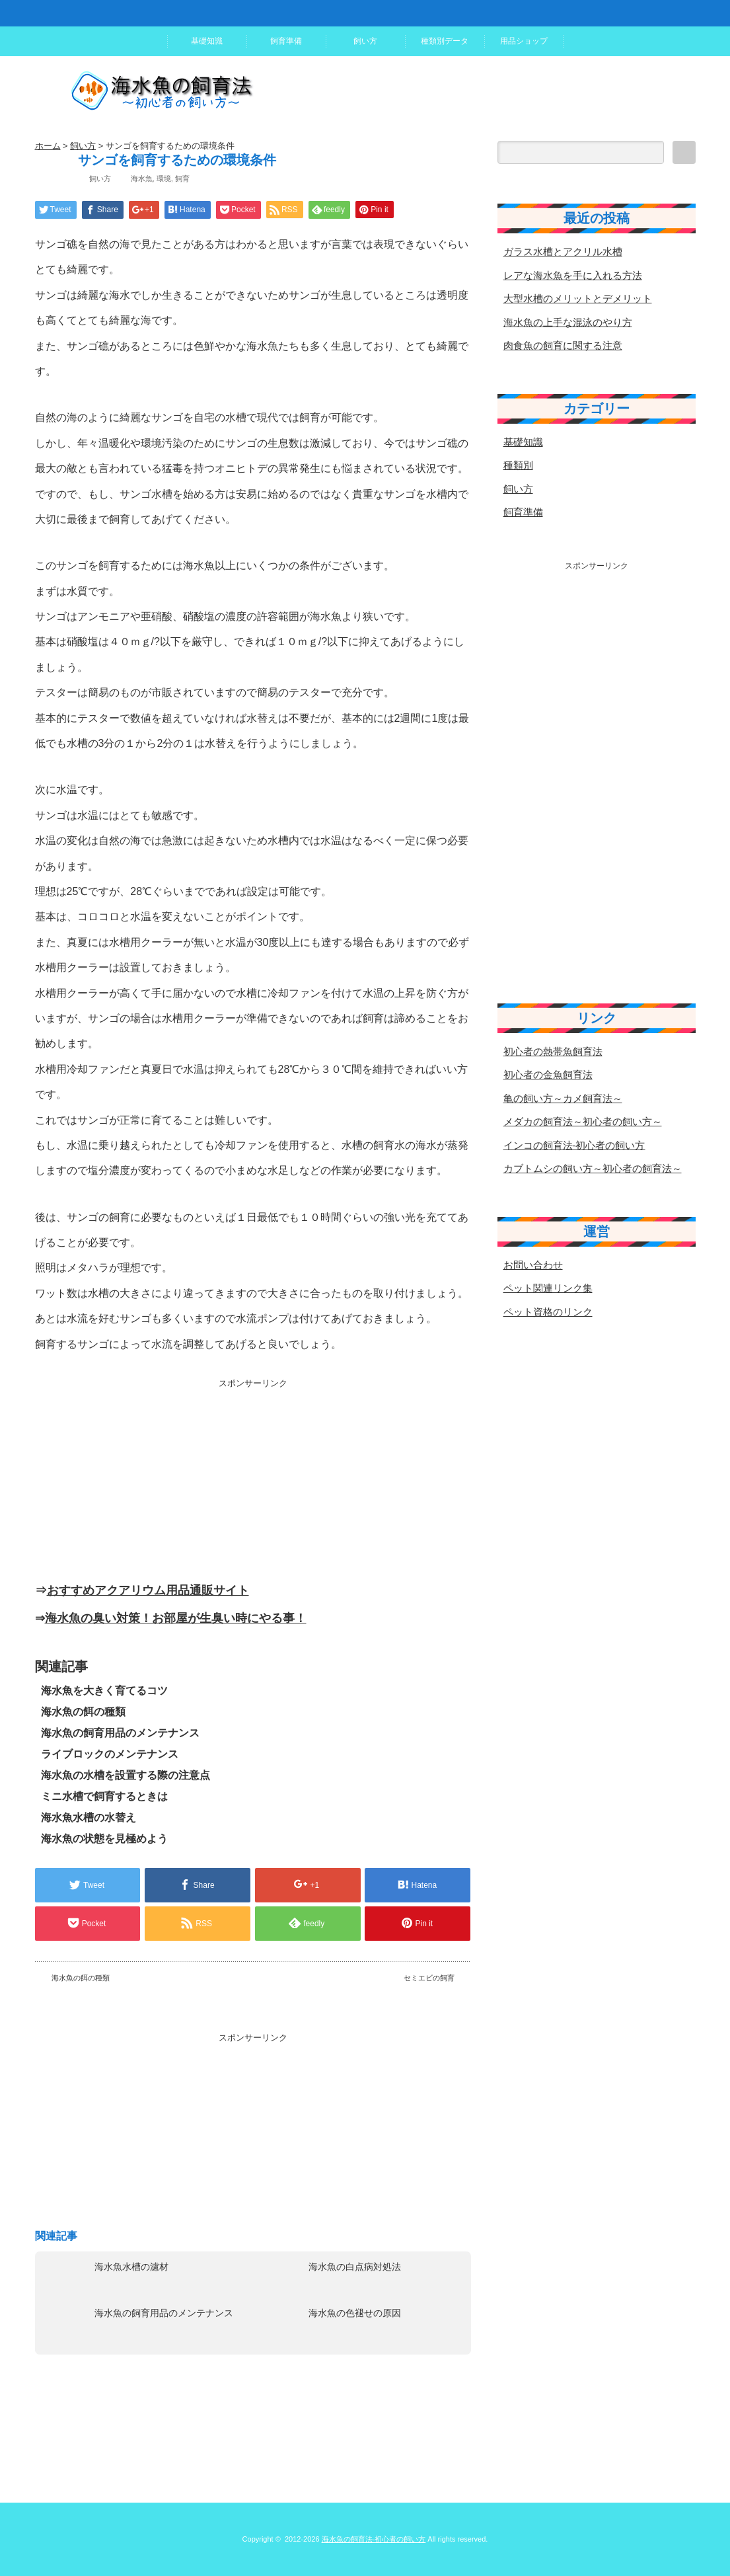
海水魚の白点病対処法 (355, 2266)
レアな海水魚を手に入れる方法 (572, 275)
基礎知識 (207, 41)
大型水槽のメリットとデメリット (577, 298)
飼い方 (365, 41)
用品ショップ (524, 41)
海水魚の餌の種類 (83, 1711)
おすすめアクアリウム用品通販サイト (148, 1590)
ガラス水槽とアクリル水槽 (562, 251)
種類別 (518, 465)
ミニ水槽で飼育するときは (104, 1796)
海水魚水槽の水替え (88, 1817)
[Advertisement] (253, 1482)
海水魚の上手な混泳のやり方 (567, 322)
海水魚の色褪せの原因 (355, 2313)
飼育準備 (286, 41)
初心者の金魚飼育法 (548, 1074)
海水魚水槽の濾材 (131, 2266)
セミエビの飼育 (429, 1978)
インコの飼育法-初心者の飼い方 (574, 1145)
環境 (164, 178)
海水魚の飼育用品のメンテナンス (120, 1732)
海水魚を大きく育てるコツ (104, 1690)
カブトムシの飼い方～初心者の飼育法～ (592, 1168)
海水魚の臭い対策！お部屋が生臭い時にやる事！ (176, 1618)
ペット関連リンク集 (548, 1288)
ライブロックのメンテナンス (109, 1754)
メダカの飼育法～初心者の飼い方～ (582, 1121)
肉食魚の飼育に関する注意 (562, 345)
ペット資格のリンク (548, 1311)
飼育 (182, 178)
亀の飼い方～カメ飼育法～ (562, 1098)
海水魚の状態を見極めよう (104, 1838)
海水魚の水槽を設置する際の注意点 (125, 1775)
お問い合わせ (533, 1264)
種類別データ (444, 41)
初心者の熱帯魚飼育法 (552, 1051)
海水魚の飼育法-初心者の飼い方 (374, 2539)
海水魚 (142, 178)
